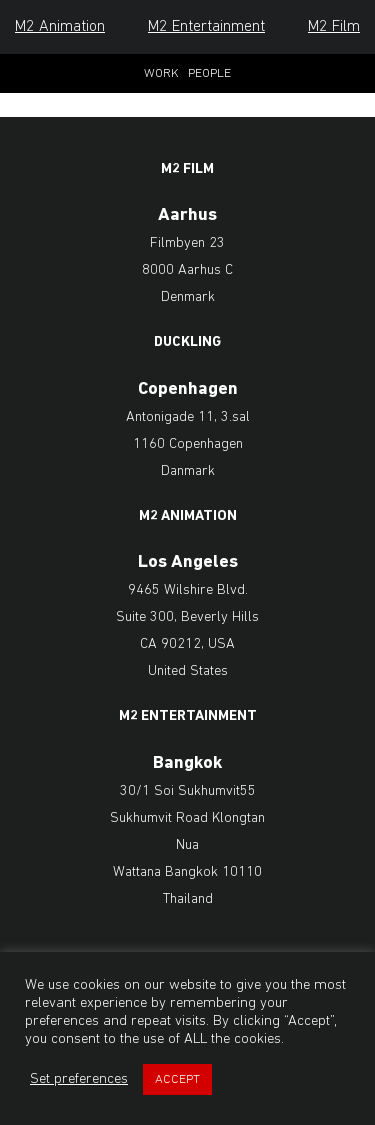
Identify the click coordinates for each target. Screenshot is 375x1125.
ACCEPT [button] (177, 1079)
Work (161, 73)
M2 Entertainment (206, 27)
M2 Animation (60, 27)
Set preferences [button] (79, 1079)
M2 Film (334, 27)
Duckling (187, 343)
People (209, 73)
